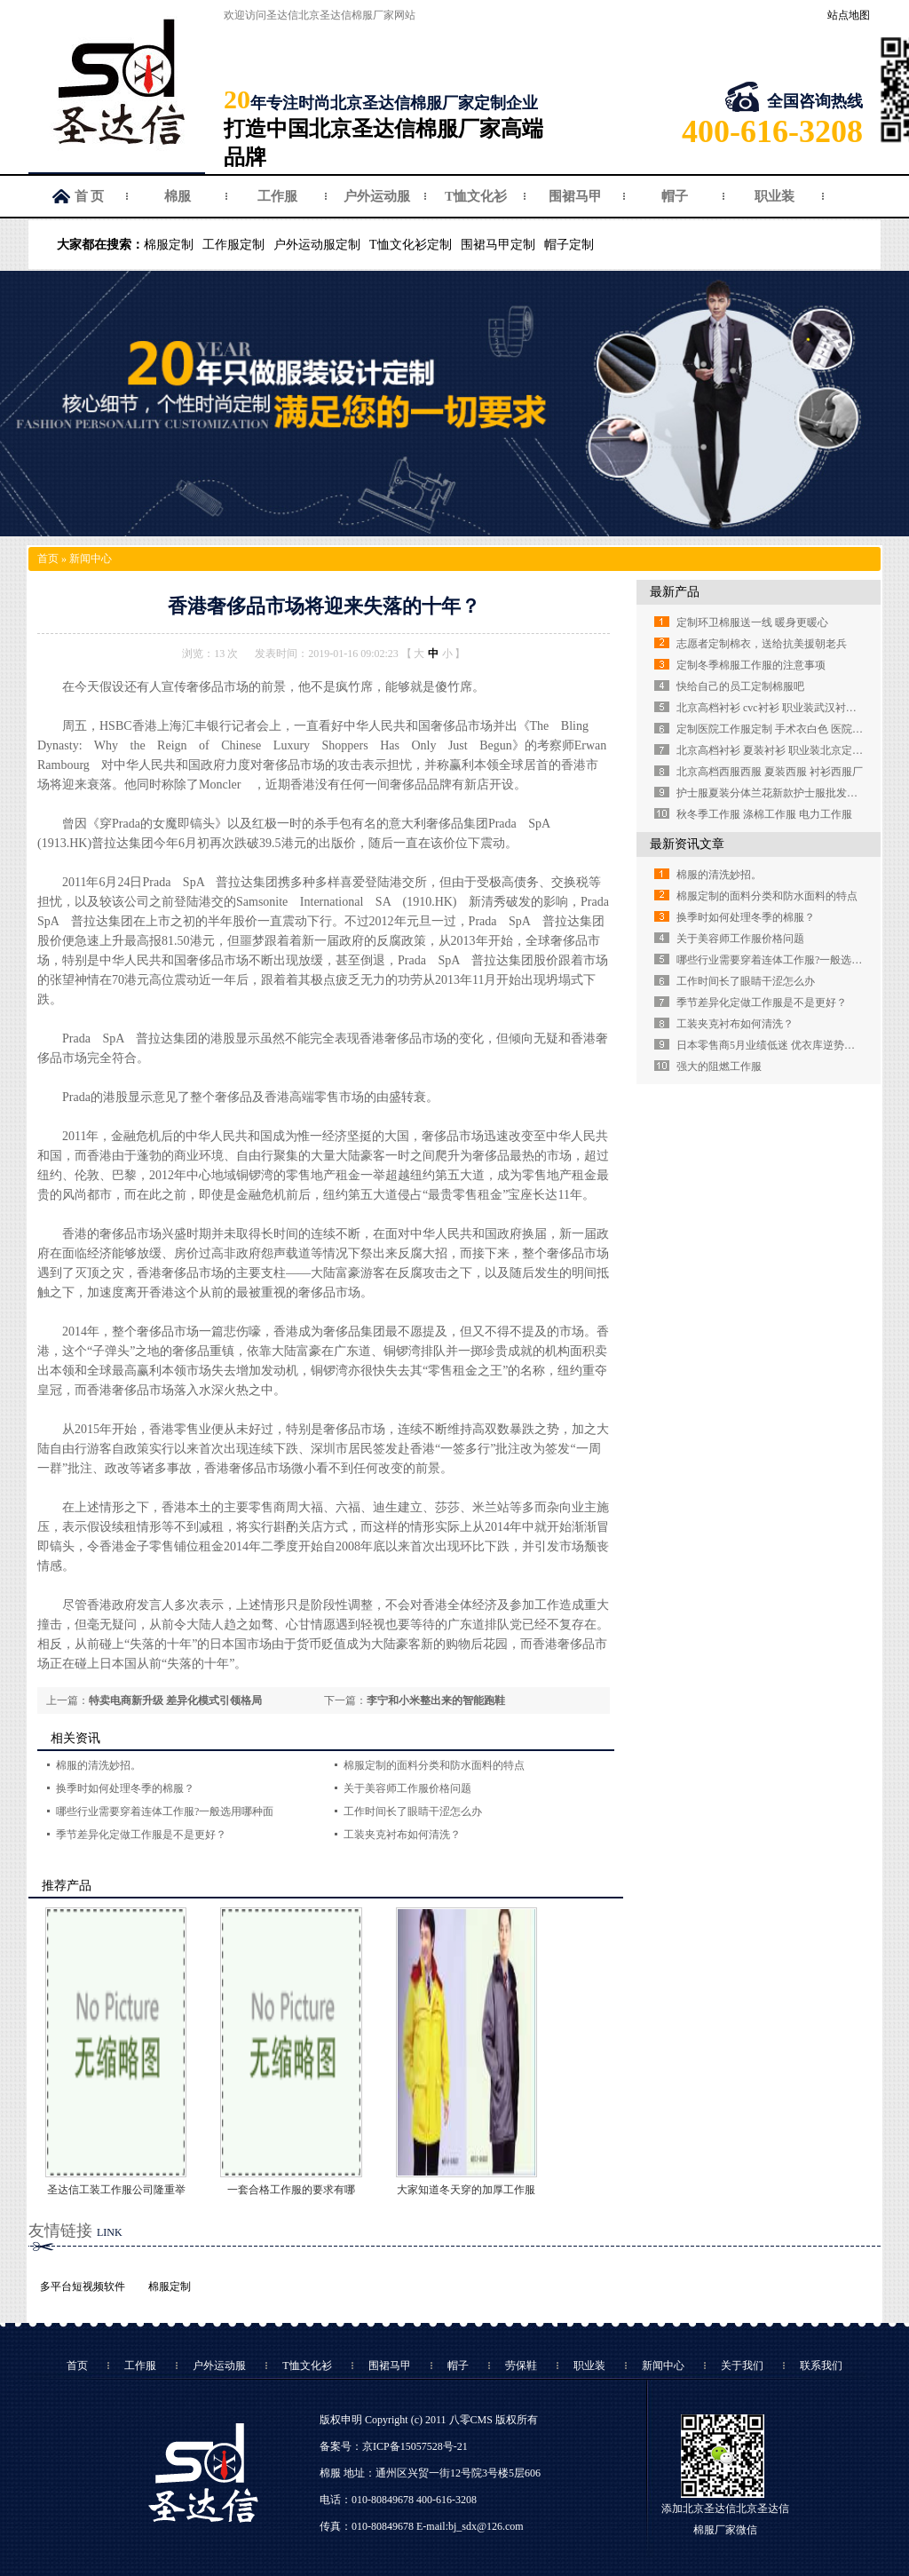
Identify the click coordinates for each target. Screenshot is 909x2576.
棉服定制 (169, 244)
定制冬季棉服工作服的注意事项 (751, 665)
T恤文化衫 (476, 196)
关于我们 (742, 2365)
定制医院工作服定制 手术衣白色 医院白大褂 (780, 729)
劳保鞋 (521, 2365)
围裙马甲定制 (498, 244)
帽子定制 (569, 244)
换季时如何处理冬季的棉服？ (125, 1788)
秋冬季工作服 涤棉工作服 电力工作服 (764, 814)
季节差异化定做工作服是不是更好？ (141, 1834)
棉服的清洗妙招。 (98, 1765)
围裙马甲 (575, 196)
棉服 (177, 196)
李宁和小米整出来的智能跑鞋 (436, 1700)
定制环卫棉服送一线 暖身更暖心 (752, 622)
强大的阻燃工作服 (719, 1066)
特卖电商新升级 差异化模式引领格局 (175, 1700)
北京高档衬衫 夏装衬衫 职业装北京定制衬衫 (780, 750)
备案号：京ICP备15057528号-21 (394, 2446)
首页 (48, 558)
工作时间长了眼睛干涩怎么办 (413, 1811)
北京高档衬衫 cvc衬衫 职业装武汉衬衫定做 (777, 707)
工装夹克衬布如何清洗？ (402, 1834)
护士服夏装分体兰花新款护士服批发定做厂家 (782, 793)
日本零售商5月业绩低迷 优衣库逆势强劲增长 (781, 1045)
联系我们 (821, 2365)
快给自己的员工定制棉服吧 (740, 686)
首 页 (90, 196)
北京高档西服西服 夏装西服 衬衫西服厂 (769, 771)
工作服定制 (233, 244)
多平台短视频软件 (82, 2286)
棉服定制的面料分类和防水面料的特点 (434, 1765)
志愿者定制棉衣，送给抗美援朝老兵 (761, 644)
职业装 (774, 196)
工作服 (277, 196)
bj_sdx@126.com (486, 2526)
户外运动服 (377, 196)
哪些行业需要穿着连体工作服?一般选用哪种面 (164, 1811)
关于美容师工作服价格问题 (407, 1788)
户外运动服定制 (316, 244)
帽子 (674, 196)
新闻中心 (90, 558)
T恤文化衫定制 (410, 244)
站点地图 (848, 15)
